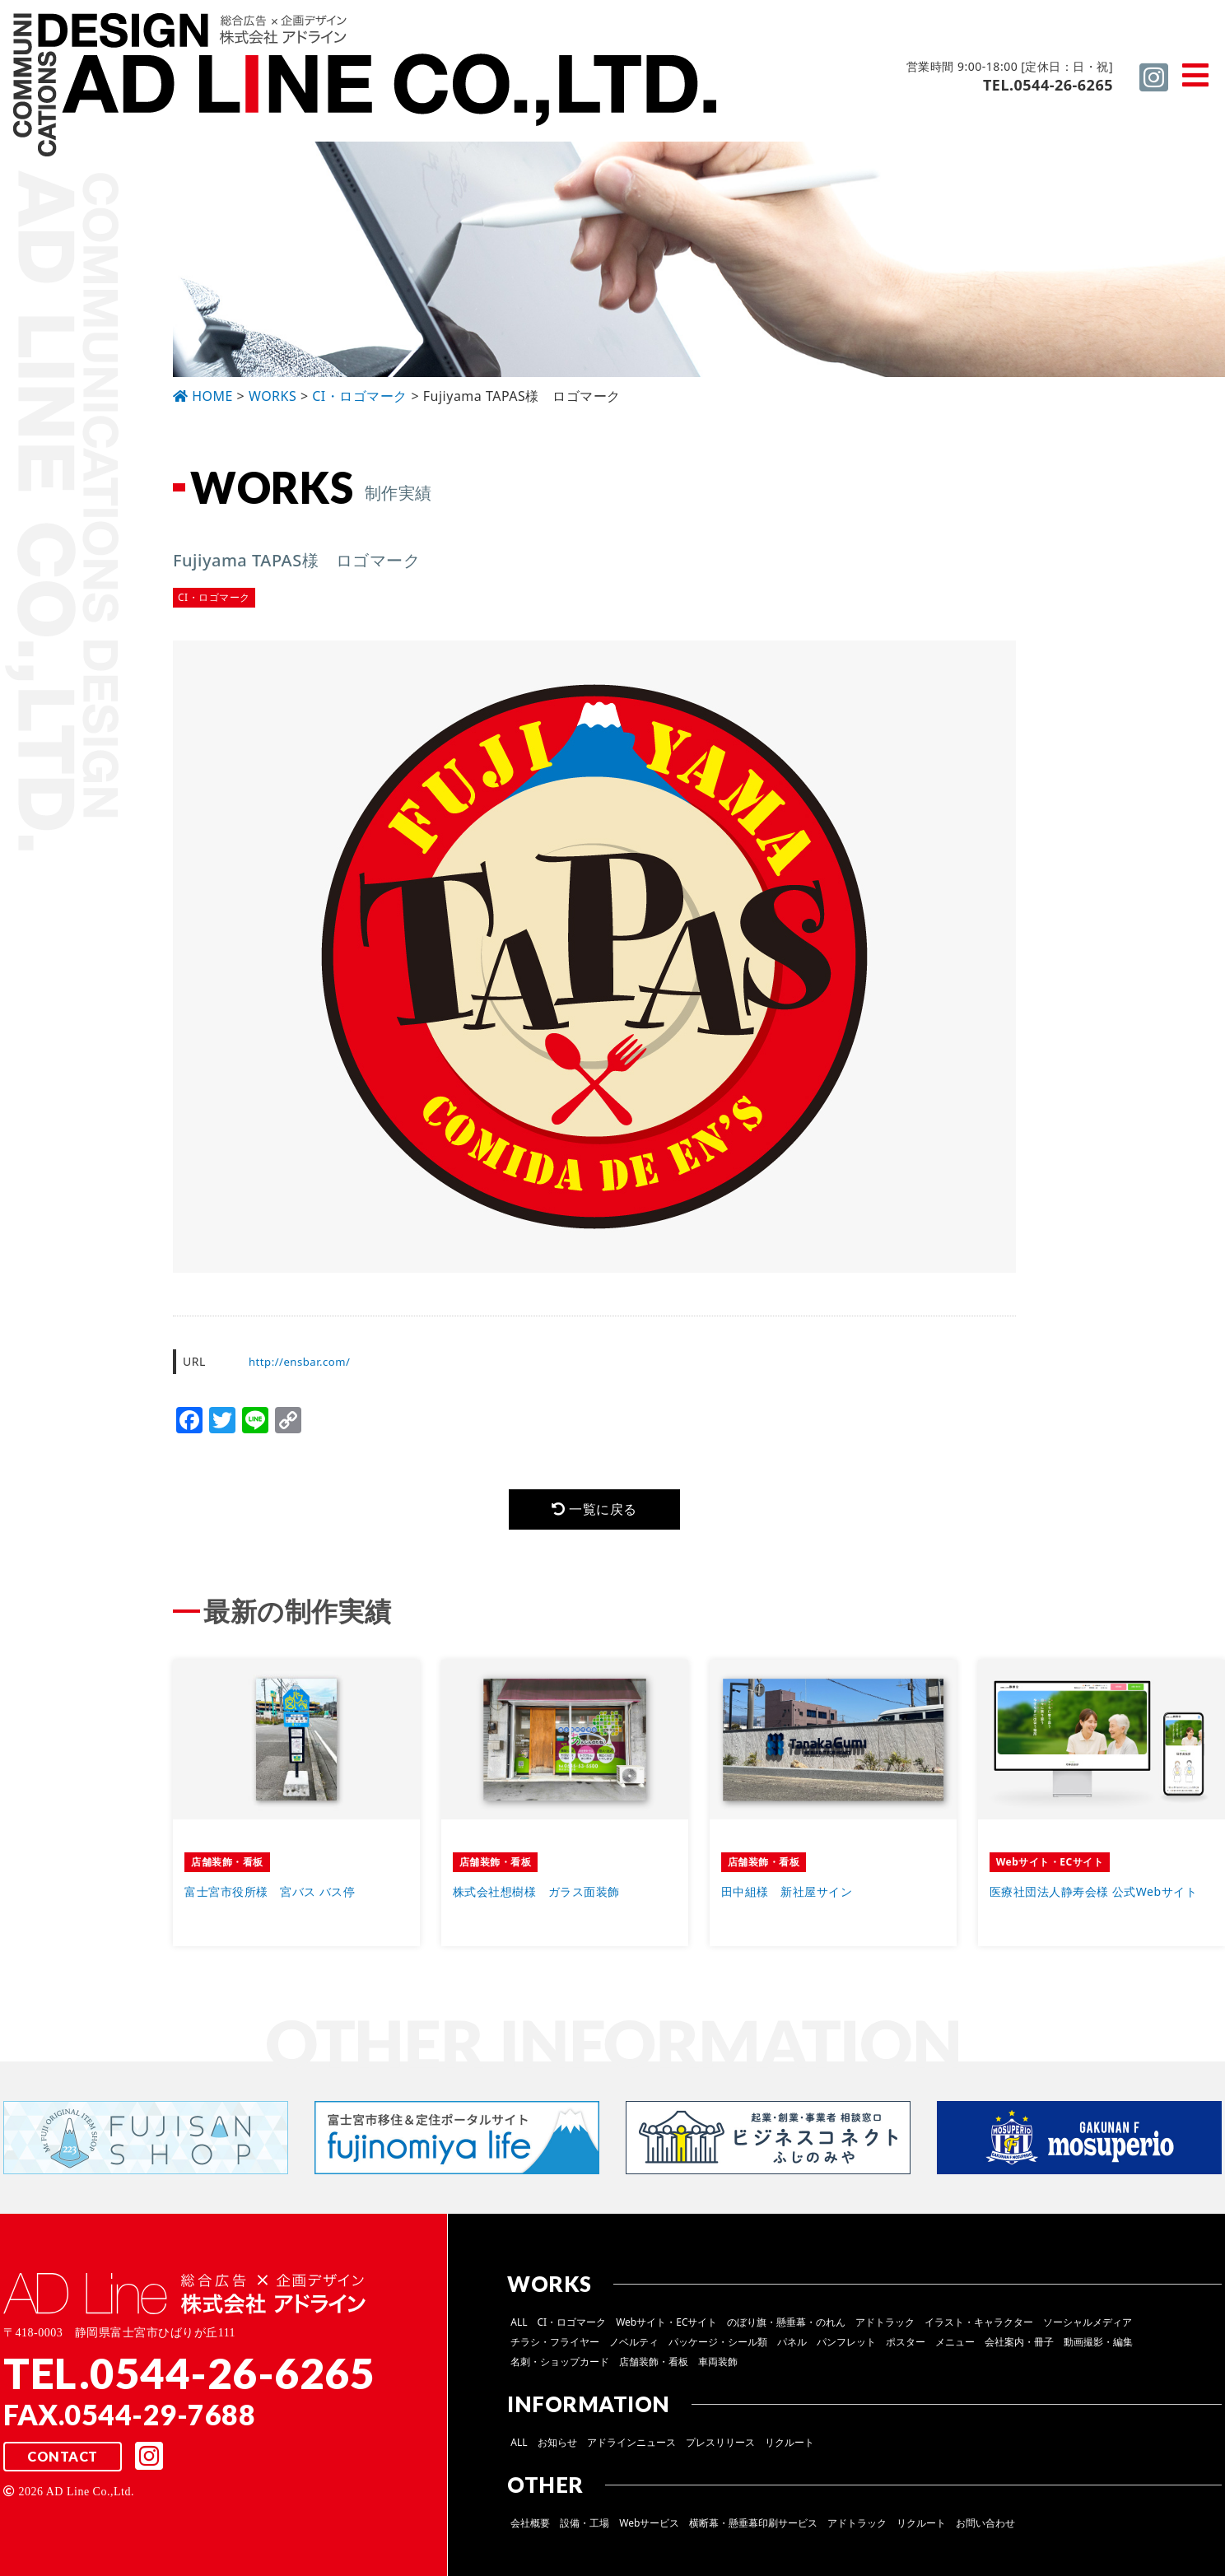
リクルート (789, 2446)
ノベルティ (634, 2346)
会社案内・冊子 (1019, 2346)
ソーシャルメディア (1087, 2326)
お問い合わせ (985, 2527)
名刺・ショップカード (559, 2366)
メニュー (955, 2346)
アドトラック (885, 2326)
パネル (792, 2346)
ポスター (905, 2346)
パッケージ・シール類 (717, 2346)
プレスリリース (720, 2446)
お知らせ (557, 2446)
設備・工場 (584, 2527)
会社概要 (530, 2527)
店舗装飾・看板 (653, 2366)
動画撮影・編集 (1098, 2346)
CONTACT (62, 2462)
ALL (518, 2326)
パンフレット (846, 2346)
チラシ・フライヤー (554, 2346)
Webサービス (649, 2527)
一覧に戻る (594, 1511)
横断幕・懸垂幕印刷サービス (753, 2527)
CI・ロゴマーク (572, 2326)
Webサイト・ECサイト (666, 2326)
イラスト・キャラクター (979, 2326)
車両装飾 (718, 2366)
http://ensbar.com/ (302, 1361)
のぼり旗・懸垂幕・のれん (786, 2326)
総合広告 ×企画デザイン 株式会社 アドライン (367, 87)
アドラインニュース (631, 2446)
